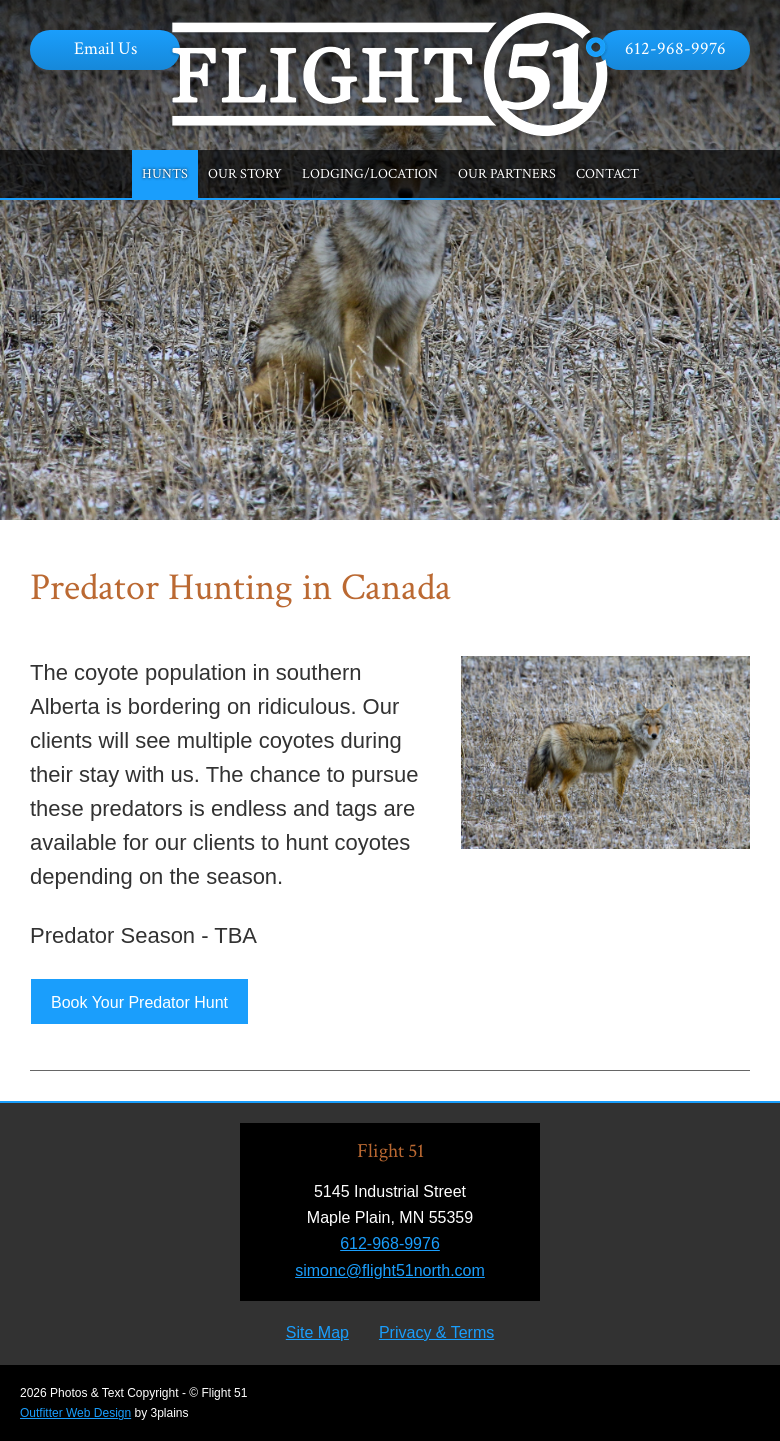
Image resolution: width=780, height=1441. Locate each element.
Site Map (317, 1332)
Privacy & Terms (436, 1332)
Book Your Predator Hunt (139, 1002)
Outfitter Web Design (75, 1413)
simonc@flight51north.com (390, 1270)
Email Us (105, 48)
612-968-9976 (675, 48)
